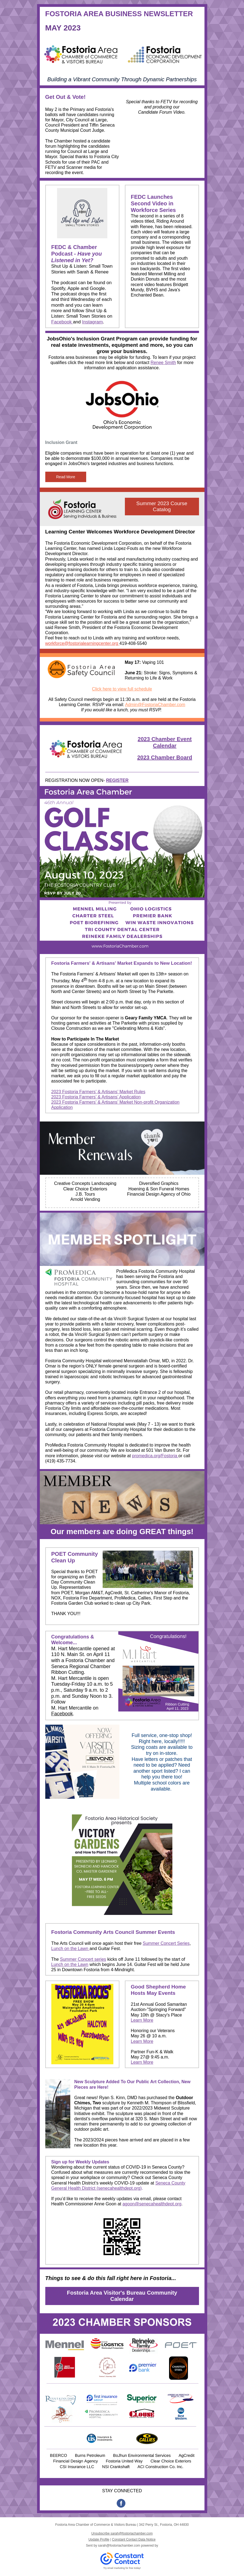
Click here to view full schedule (122, 689)
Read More (65, 477)
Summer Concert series (83, 1959)
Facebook (62, 322)
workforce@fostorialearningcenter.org (82, 643)
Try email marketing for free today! (122, 2568)
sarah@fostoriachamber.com (119, 2545)
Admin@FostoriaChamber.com (155, 704)
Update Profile (98, 2539)
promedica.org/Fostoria (155, 1455)
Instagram (92, 322)
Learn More (142, 2020)
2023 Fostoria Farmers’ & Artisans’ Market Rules (98, 1091)
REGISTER (117, 780)
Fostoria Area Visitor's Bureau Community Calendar (122, 2296)
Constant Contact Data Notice (134, 2539)
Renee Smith (163, 362)
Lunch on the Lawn (70, 1948)
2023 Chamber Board (164, 757)
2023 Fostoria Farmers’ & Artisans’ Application (96, 1097)
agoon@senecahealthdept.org (151, 2204)
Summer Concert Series (166, 1943)
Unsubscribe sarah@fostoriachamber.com (122, 2533)
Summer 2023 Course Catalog (161, 506)
